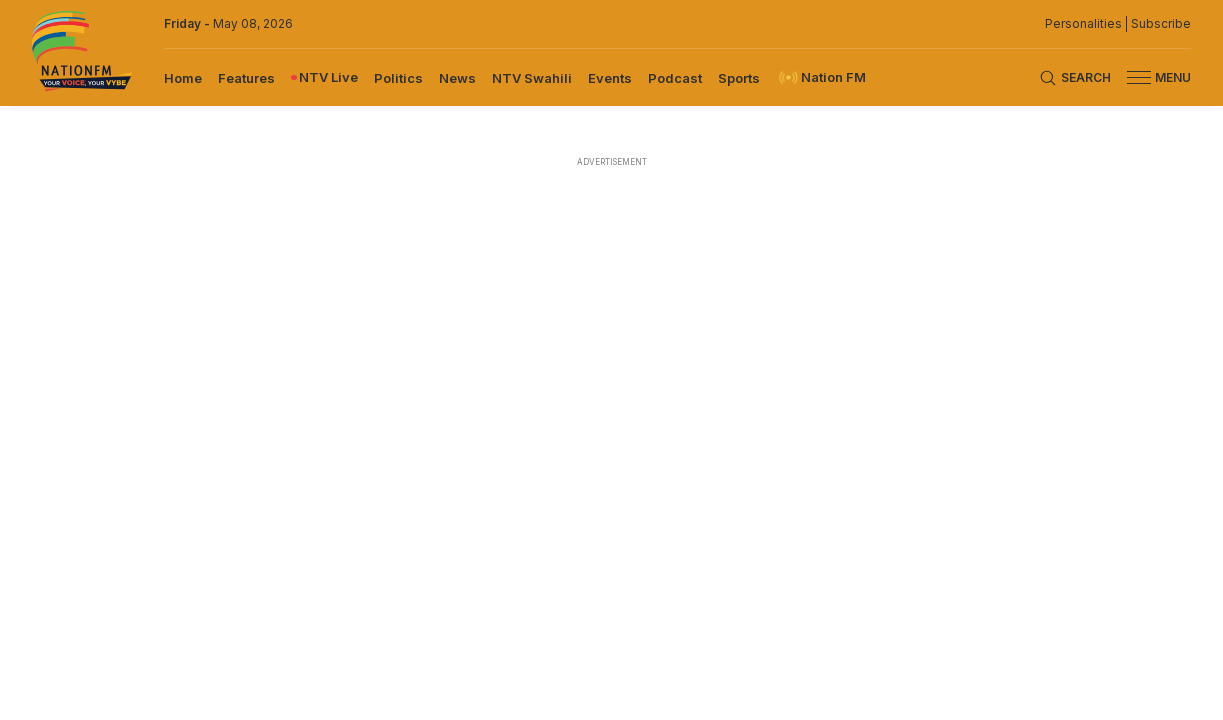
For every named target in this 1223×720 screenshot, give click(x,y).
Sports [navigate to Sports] (739, 78)
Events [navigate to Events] (610, 78)
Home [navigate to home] (183, 78)
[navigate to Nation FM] (821, 77)
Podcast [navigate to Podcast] (675, 78)
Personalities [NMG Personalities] (1083, 24)
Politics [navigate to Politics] (398, 78)
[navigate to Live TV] (324, 77)
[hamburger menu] (1139, 77)
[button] (1151, 77)
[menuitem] (183, 77)
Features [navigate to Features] (246, 78)
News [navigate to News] (457, 78)
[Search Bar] (1075, 78)
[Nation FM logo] (82, 53)
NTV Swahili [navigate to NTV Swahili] (532, 78)
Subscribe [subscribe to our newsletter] (1161, 24)
